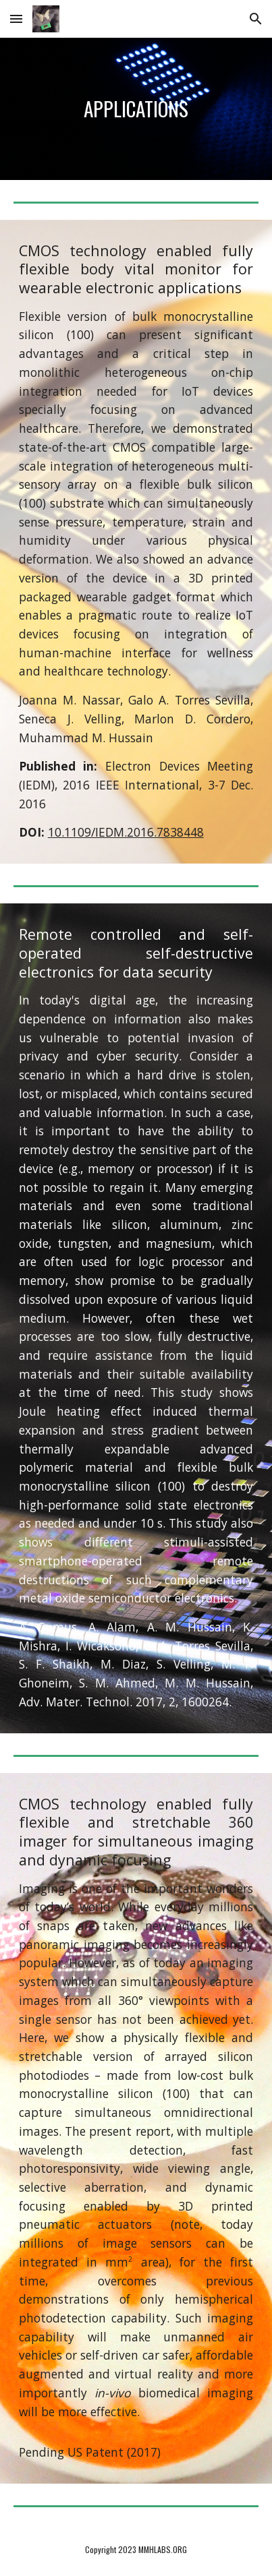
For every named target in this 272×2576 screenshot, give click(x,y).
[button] (16, 18)
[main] (136, 109)
